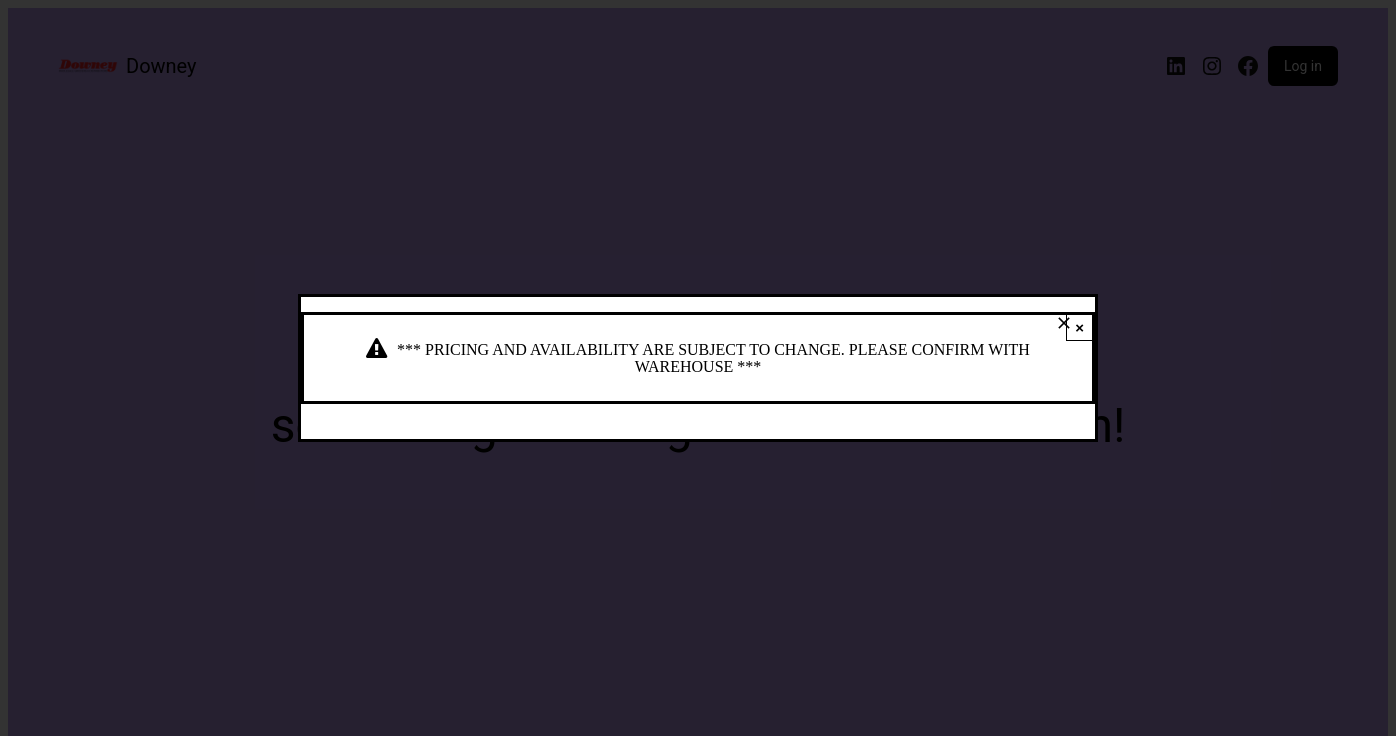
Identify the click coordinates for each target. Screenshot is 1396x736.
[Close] (1064, 323)
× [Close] (1079, 327)
